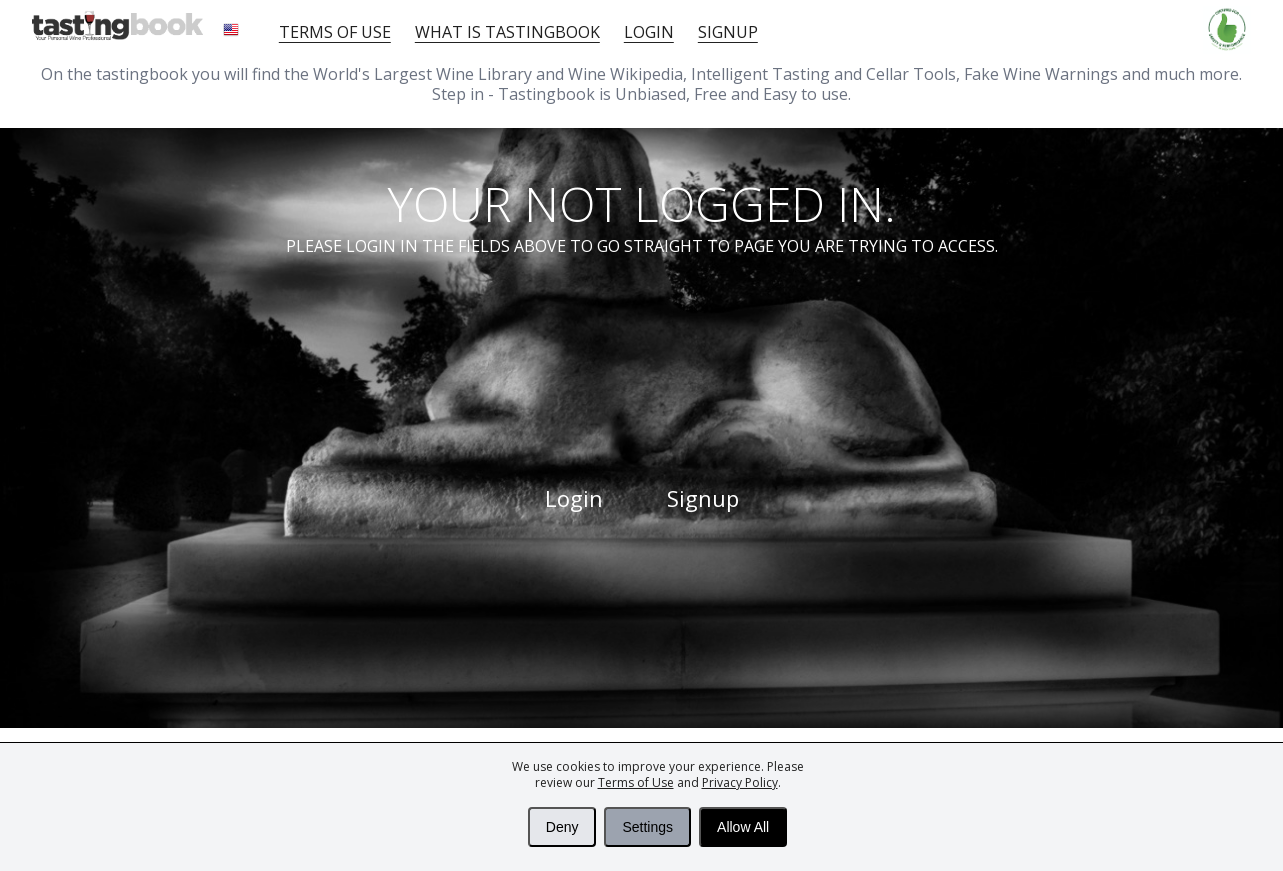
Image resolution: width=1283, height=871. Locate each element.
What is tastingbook (507, 32)
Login (649, 32)
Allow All (743, 827)
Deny (562, 827)
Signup (728, 32)
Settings (647, 827)
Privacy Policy (740, 782)
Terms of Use (636, 782)
